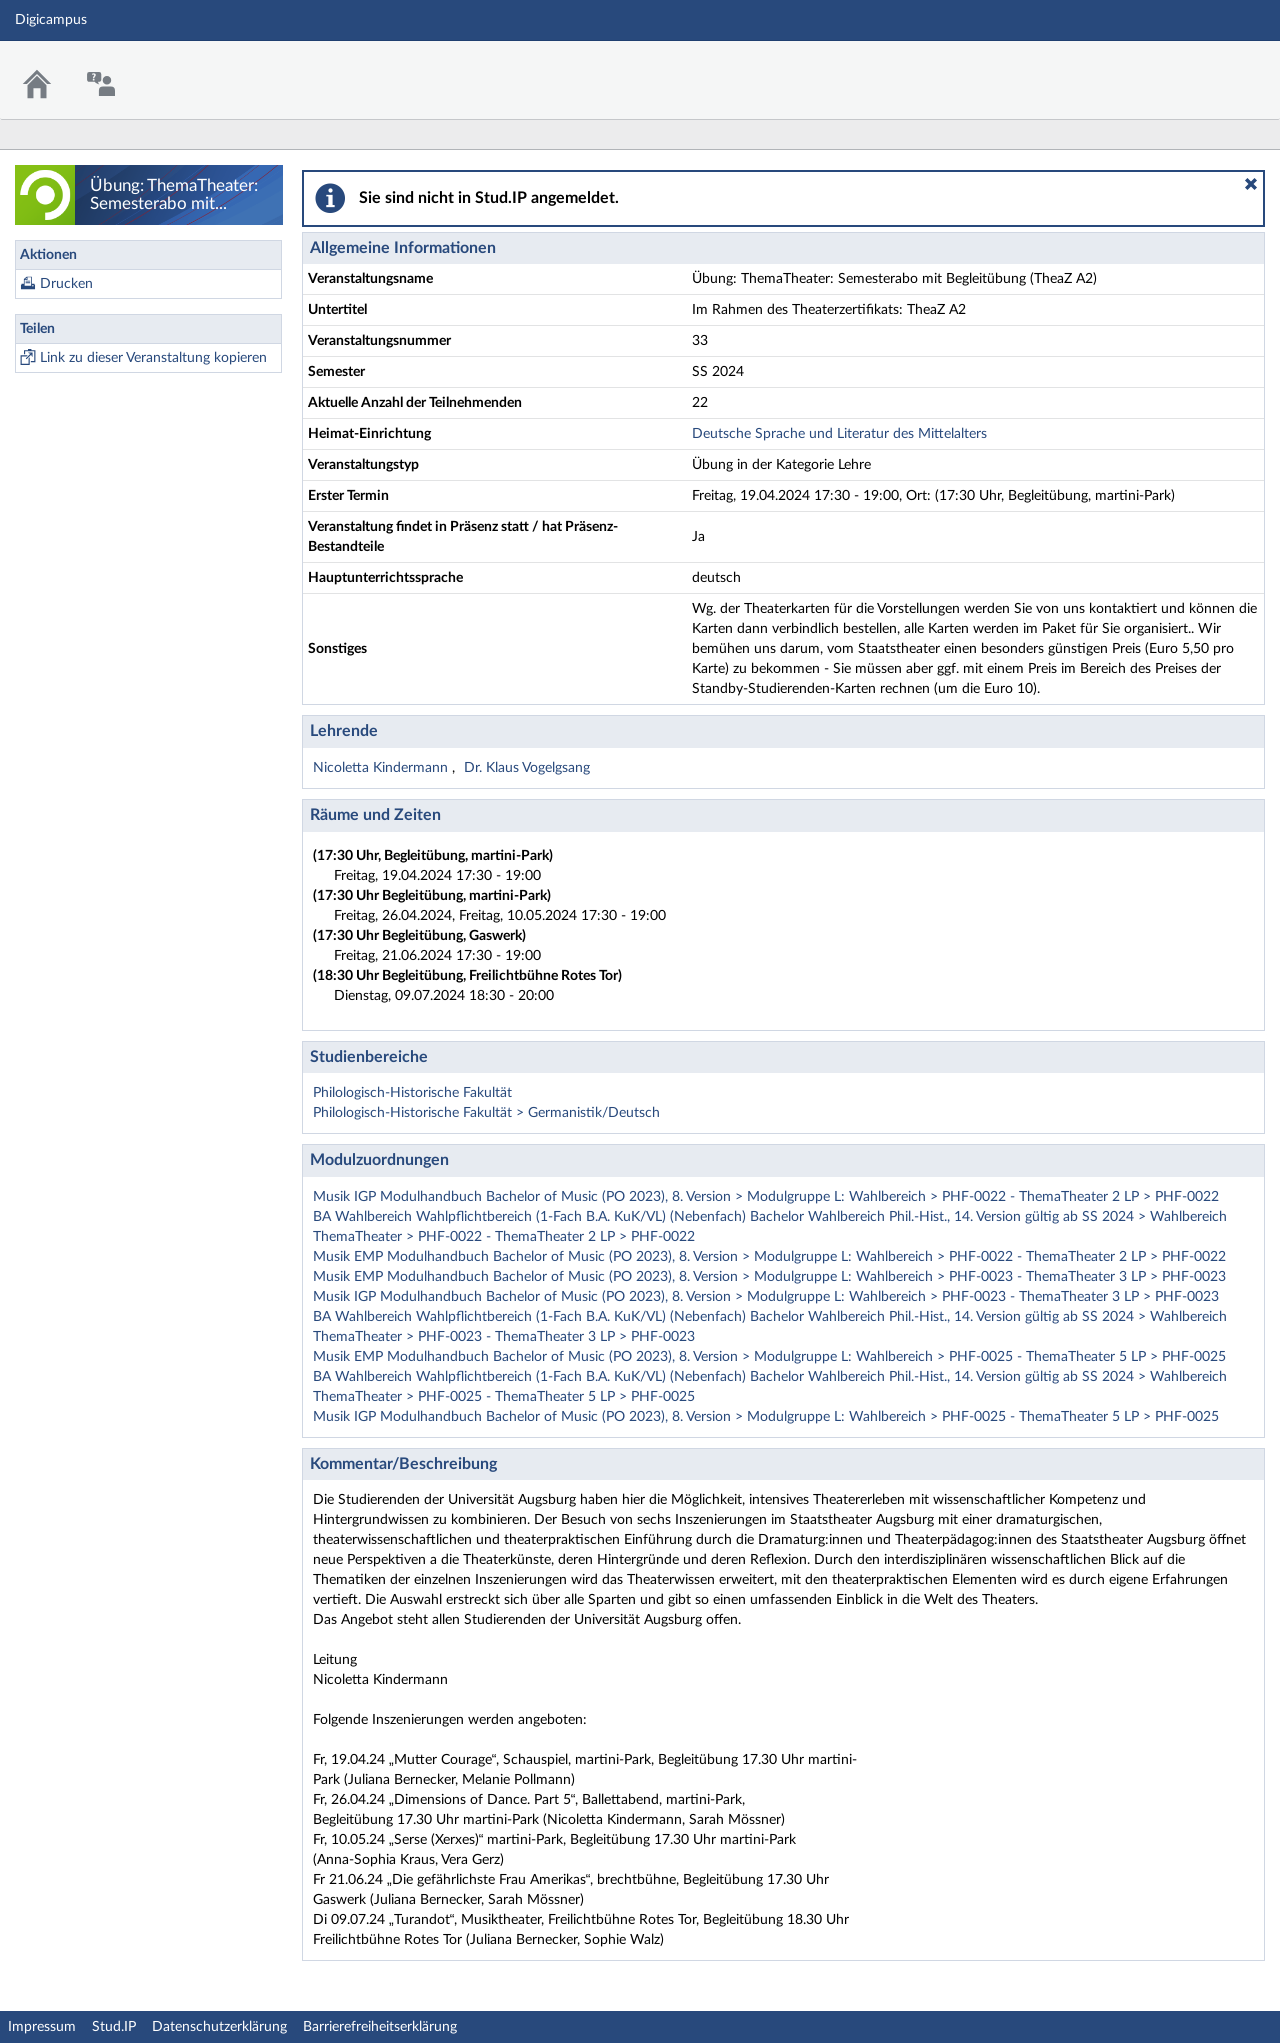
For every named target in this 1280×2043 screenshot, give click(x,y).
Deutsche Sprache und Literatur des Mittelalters (839, 434)
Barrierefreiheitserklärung (380, 2027)
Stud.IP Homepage (1203, 67)
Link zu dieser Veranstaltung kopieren (153, 358)
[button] (1251, 184)
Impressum (42, 2027)
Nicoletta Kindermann (382, 768)
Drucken (66, 284)
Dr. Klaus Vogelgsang (527, 768)
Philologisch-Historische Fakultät (412, 1093)
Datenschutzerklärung (219, 2027)
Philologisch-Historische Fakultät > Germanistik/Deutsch (486, 1113)
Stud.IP (114, 2027)
